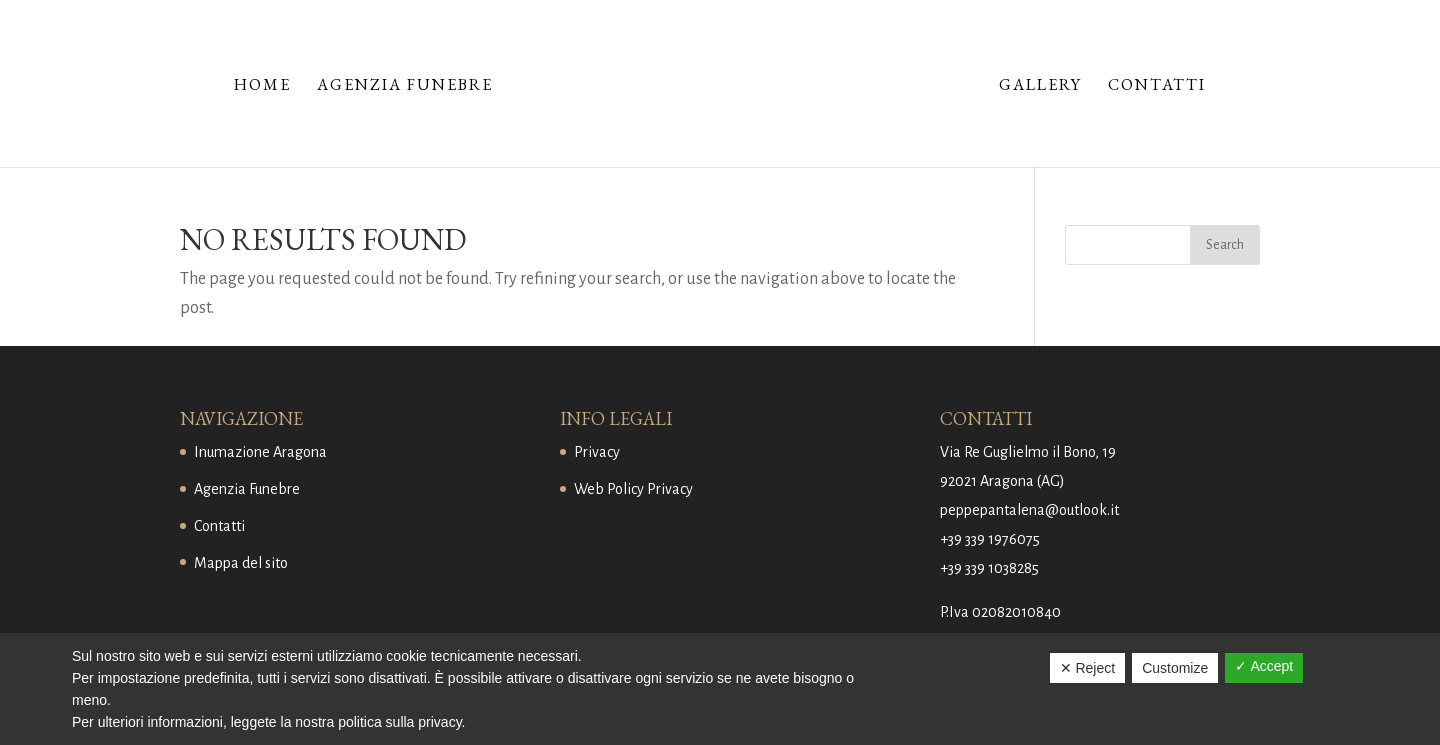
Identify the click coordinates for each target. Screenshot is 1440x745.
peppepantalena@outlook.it (1029, 510)
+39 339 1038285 (989, 568)
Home (262, 86)
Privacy (597, 452)
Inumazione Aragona (260, 452)
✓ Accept (1264, 666)
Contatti (1157, 86)
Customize (1175, 668)
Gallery (1040, 86)
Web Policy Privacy (633, 489)
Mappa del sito (241, 563)
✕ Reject (1088, 668)
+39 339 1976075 (990, 539)
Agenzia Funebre (405, 86)
